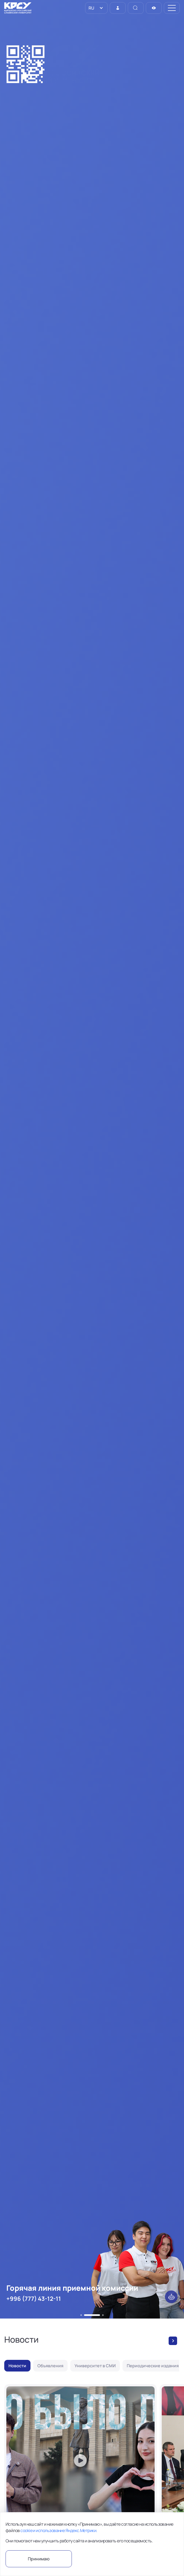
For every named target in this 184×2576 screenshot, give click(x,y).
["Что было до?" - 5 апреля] (80, 2479)
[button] (81, 2315)
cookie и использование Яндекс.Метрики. (58, 2530)
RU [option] (91, 8)
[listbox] (96, 8)
